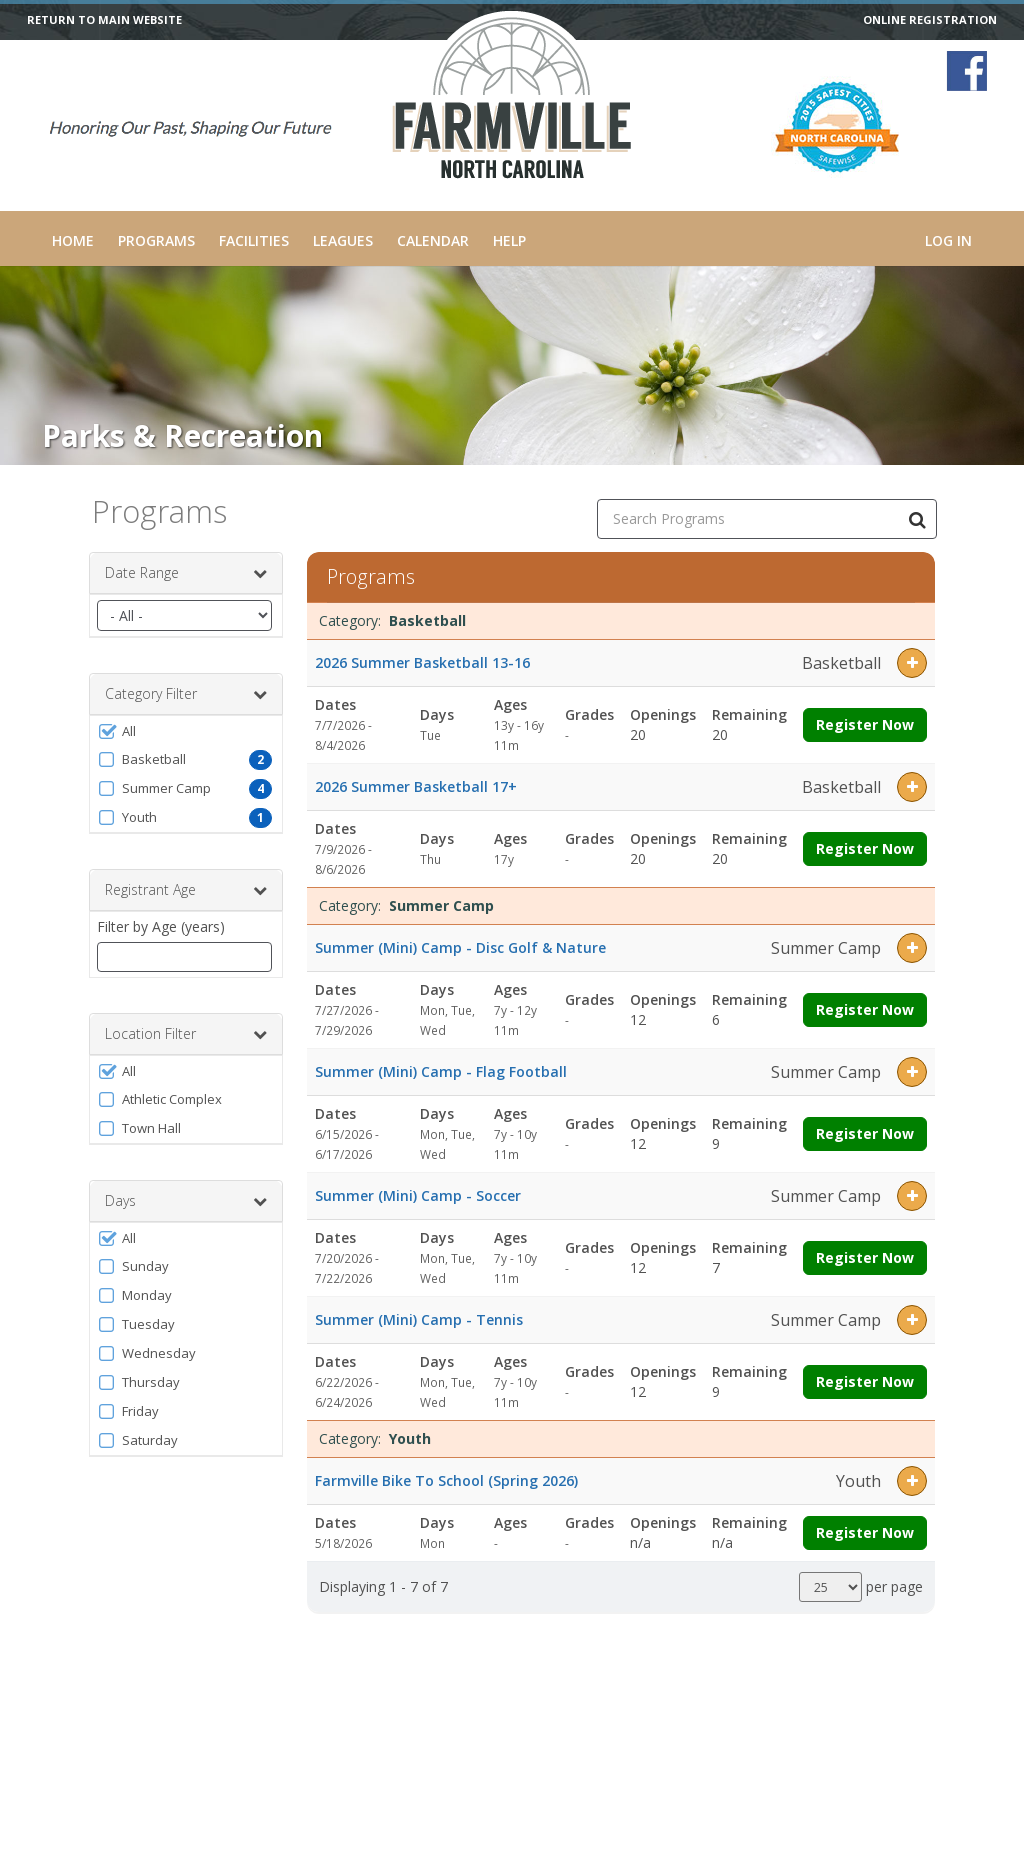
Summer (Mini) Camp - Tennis (419, 1319)
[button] (186, 731)
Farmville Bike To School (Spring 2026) (446, 1480)
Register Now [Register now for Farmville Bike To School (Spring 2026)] (865, 1532)
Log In (948, 240)
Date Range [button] (186, 573)
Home (73, 240)
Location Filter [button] (186, 1034)
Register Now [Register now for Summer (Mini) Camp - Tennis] (865, 1381)
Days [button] (186, 1201)
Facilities (254, 240)
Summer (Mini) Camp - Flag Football (441, 1071)
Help (509, 240)
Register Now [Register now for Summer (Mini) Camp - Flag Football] (865, 1133)
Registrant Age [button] (186, 890)
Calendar (433, 240)
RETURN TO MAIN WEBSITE (104, 20)
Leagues (343, 240)
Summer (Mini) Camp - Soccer (418, 1195)
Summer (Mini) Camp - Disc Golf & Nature (460, 947)
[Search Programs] (917, 519)
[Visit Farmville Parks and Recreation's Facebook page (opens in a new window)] (967, 71)
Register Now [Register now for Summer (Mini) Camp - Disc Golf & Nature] (865, 1009)
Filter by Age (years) (161, 926)
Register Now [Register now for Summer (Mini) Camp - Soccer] (865, 1257)
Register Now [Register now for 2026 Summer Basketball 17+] (865, 848)
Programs (156, 240)
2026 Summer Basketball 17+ (416, 786)
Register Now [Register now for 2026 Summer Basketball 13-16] (865, 724)
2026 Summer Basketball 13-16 (422, 662)
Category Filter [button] (186, 694)
